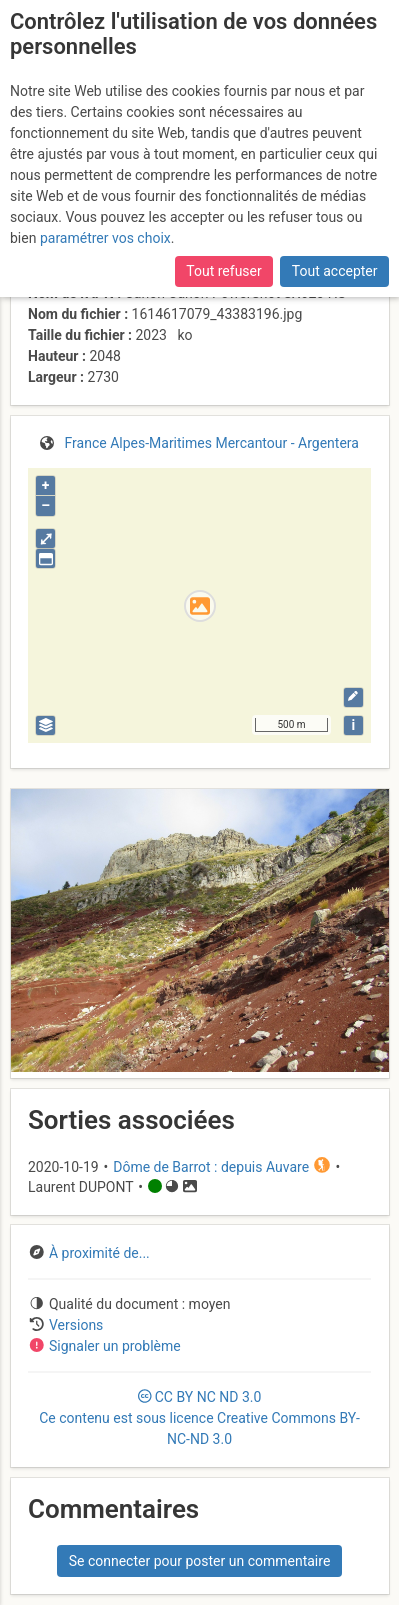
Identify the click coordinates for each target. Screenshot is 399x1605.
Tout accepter (335, 271)
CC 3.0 (199, 1418)
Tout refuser (223, 271)
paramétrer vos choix (105, 238)
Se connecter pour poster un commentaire (200, 1561)
